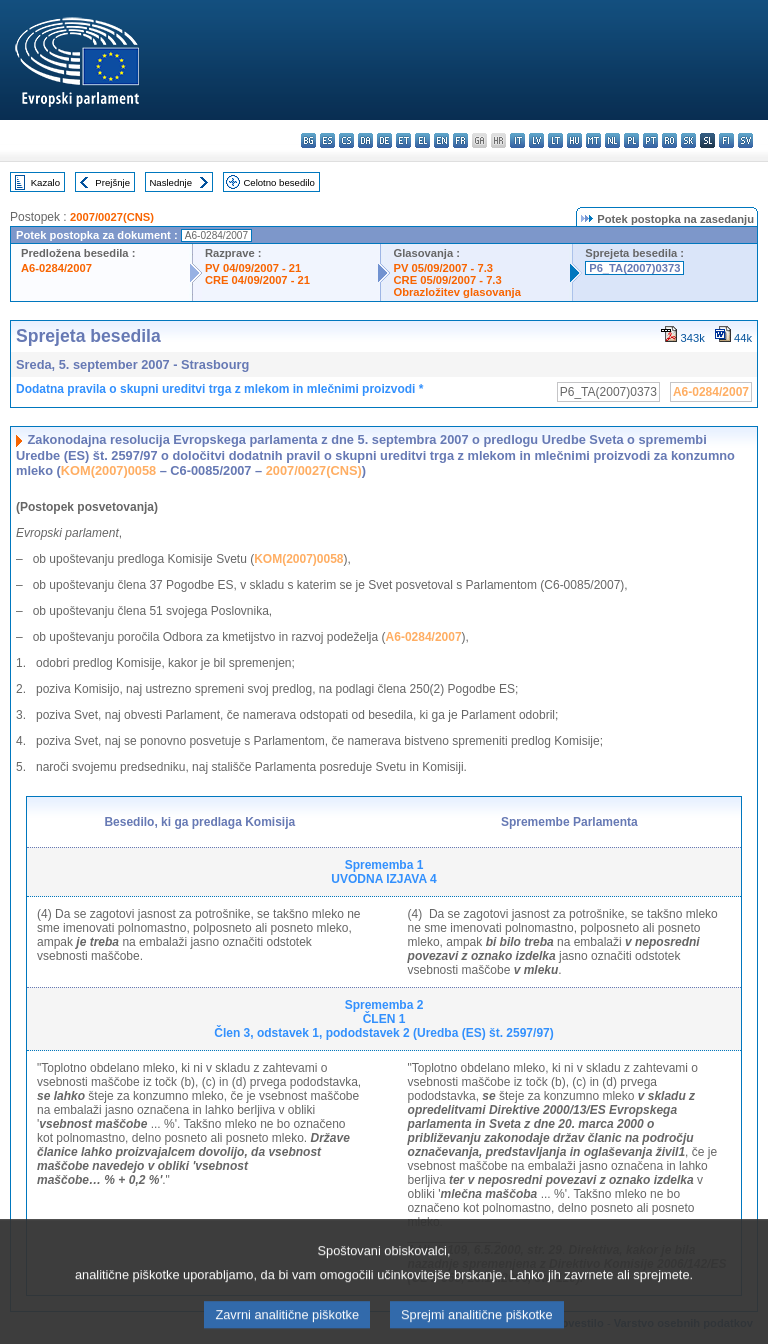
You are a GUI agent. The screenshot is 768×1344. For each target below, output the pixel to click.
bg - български (308, 140)
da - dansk (365, 140)
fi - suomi (726, 140)
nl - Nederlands (612, 140)
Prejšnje (112, 182)
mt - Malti (593, 140)
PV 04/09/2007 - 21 (253, 268)
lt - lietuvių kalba (555, 140)
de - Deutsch (384, 140)
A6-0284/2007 (56, 268)
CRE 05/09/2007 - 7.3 (447, 280)
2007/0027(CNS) (112, 217)
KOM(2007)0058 (108, 470)
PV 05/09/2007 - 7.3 (443, 268)
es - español (327, 140)
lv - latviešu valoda (536, 140)
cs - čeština (346, 140)
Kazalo (45, 182)
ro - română (669, 140)
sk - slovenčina (688, 140)
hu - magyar (574, 140)
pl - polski (631, 140)
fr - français (460, 140)
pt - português (650, 140)
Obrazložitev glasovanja (456, 292)
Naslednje (170, 182)
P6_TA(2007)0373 (634, 268)
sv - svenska (745, 140)
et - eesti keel (403, 140)
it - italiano (517, 140)
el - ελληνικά (422, 140)
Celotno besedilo (278, 182)
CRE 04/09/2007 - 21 (257, 280)
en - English (441, 140)
